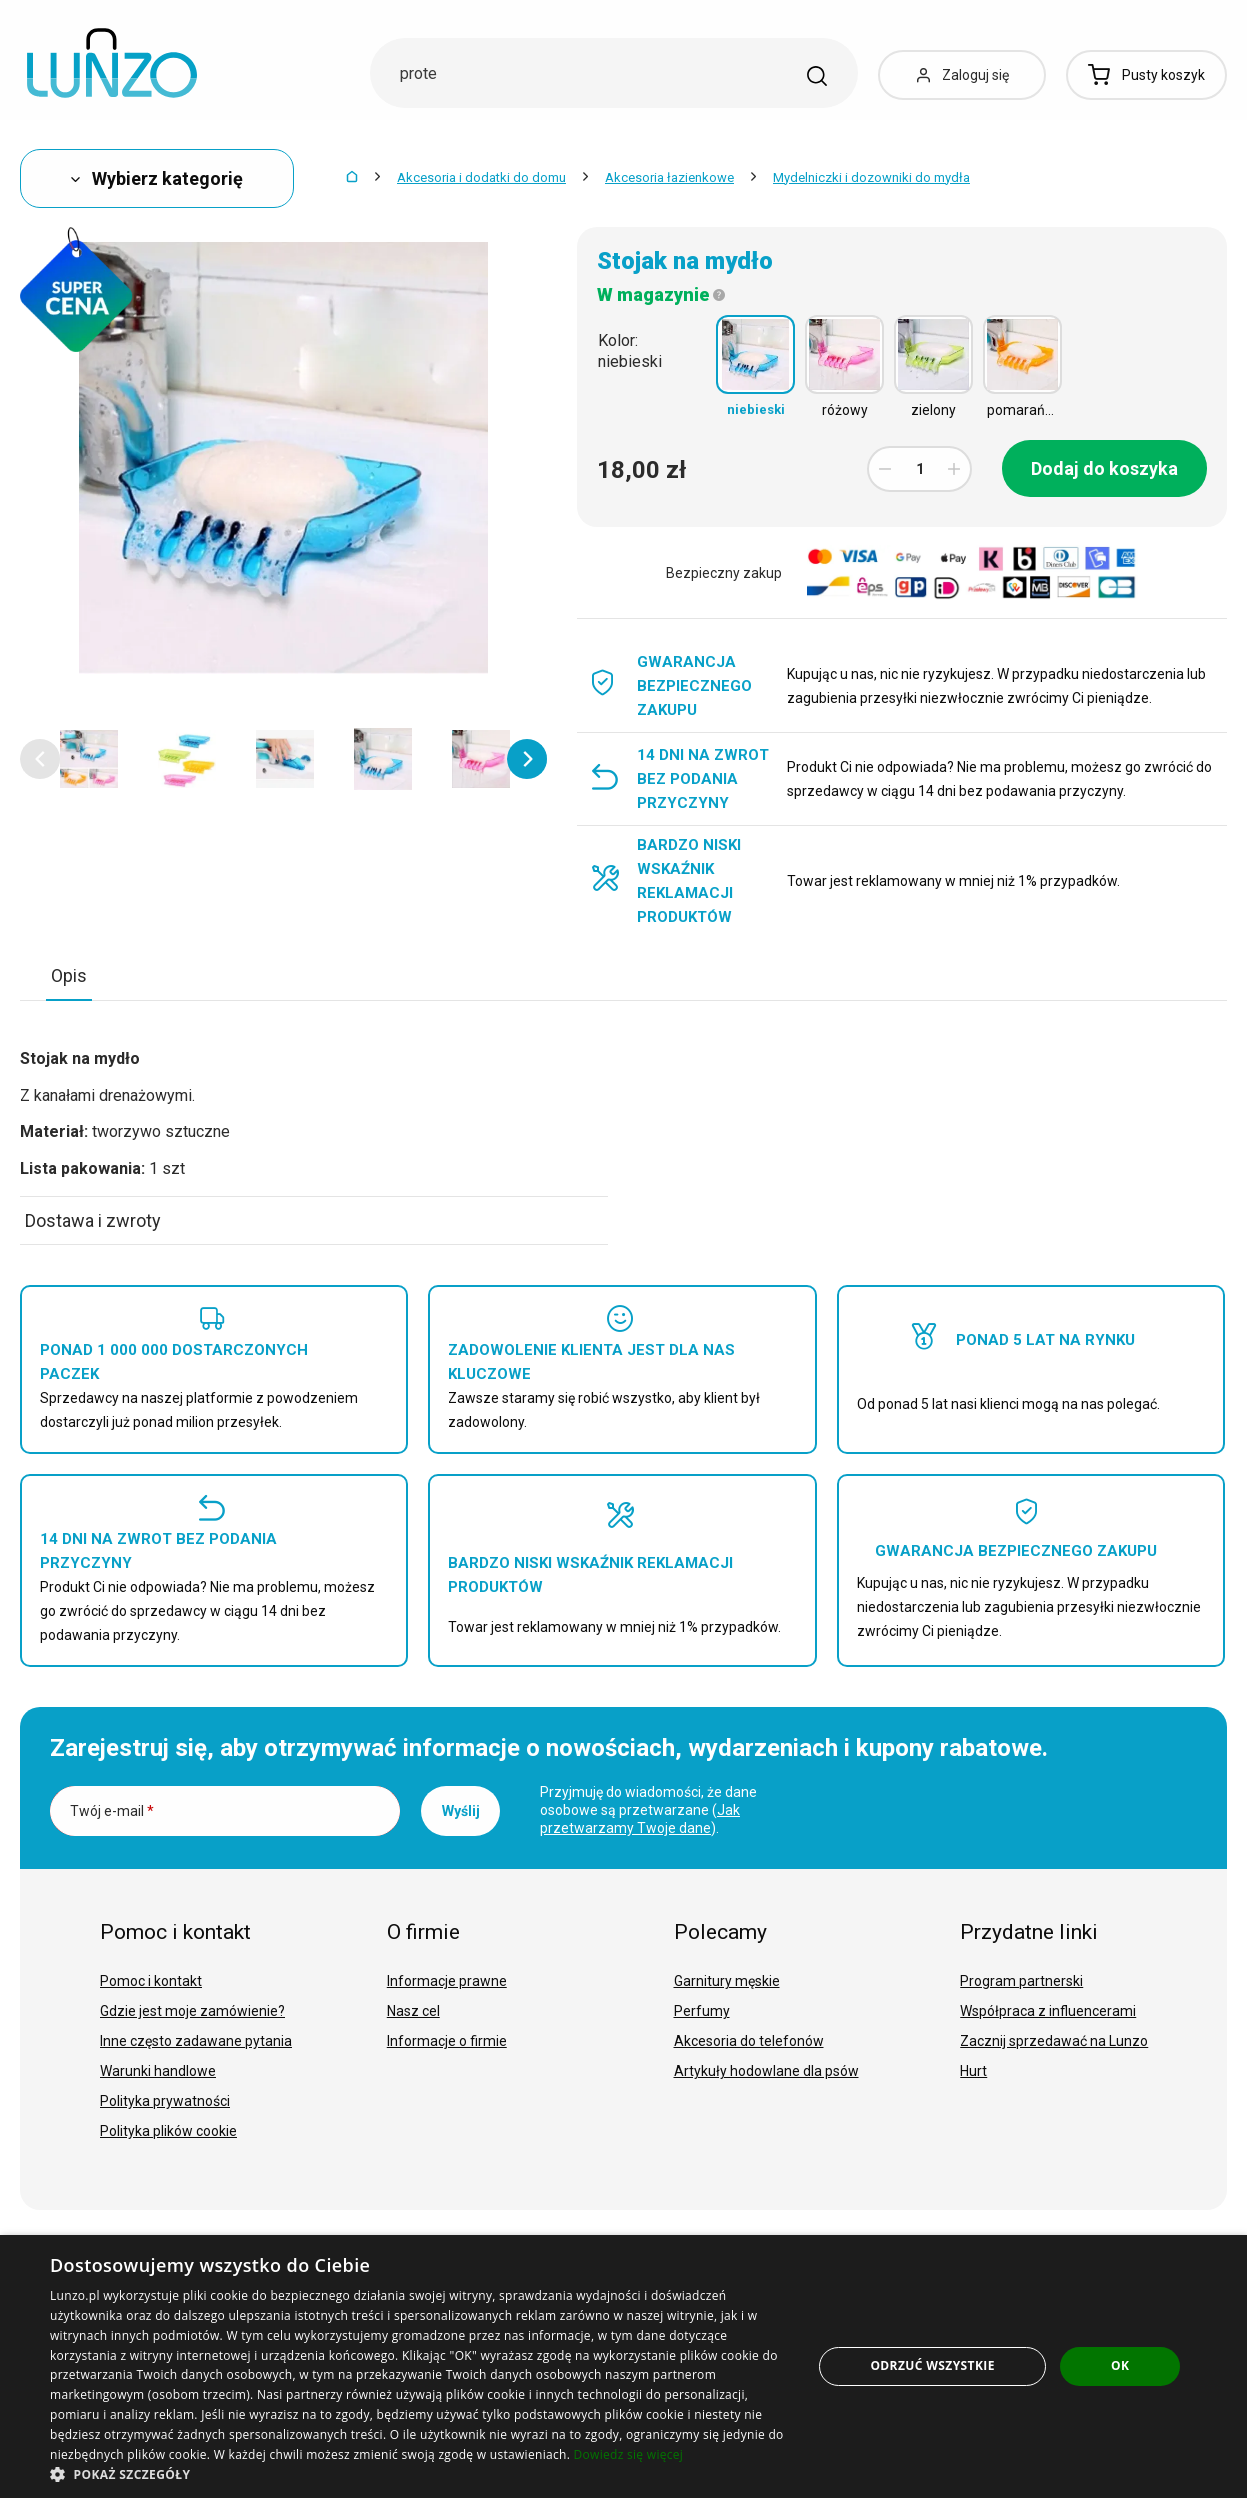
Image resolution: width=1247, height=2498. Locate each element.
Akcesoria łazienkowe (669, 177)
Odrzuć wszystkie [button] (932, 2365)
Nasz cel (413, 2011)
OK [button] (1120, 2365)
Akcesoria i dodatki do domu (481, 177)
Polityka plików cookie (168, 2131)
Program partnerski (1021, 1981)
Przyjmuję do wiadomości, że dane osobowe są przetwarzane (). (648, 1810)
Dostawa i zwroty (93, 1220)
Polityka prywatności (165, 2101)
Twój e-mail (112, 1811)
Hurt (973, 2071)
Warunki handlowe (158, 2071)
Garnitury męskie (727, 1981)
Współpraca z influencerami (1048, 2011)
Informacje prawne (447, 1981)
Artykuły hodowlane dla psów (766, 2071)
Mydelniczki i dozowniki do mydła (871, 177)
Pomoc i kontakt (151, 1981)
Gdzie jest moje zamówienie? (192, 2011)
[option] (89, 759)
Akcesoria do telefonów (749, 2041)
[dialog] (623, 2366)
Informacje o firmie (447, 2041)
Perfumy (702, 2011)
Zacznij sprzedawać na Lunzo (1054, 2041)
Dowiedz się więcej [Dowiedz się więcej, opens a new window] (629, 2454)
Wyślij (461, 1811)
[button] (40, 759)
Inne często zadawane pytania (196, 2041)
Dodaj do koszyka (1104, 468)
